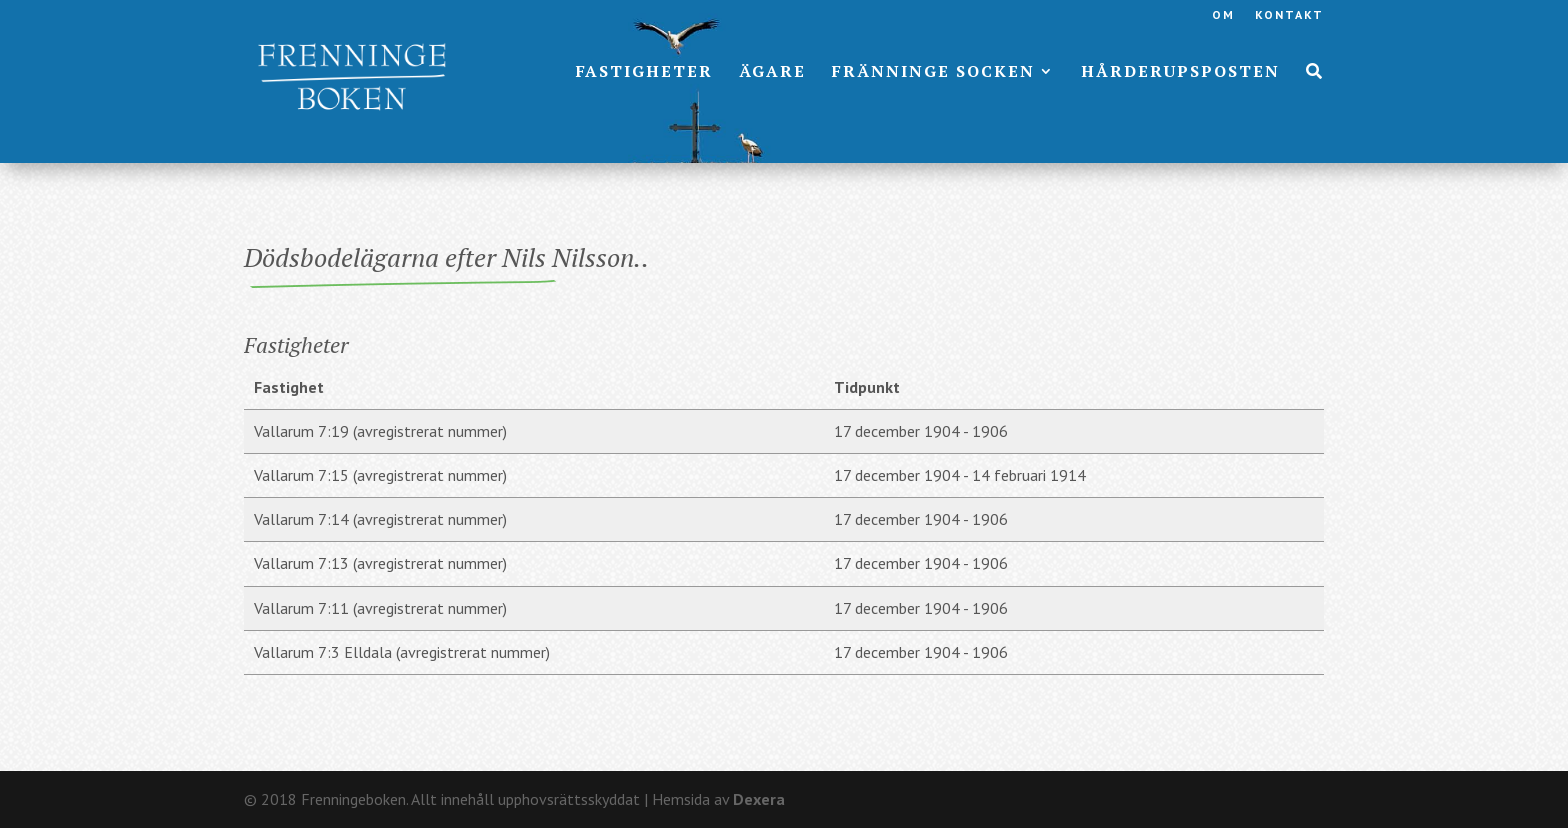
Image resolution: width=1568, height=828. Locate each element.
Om (1223, 15)
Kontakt (1289, 15)
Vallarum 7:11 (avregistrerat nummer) (380, 608)
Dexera (759, 799)
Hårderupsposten (1180, 73)
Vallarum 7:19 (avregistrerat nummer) (380, 431)
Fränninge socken (933, 73)
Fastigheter (644, 73)
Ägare (772, 73)
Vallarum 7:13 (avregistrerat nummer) (380, 563)
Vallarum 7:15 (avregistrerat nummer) (380, 475)
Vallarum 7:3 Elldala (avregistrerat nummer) (402, 652)
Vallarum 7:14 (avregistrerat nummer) (380, 519)
